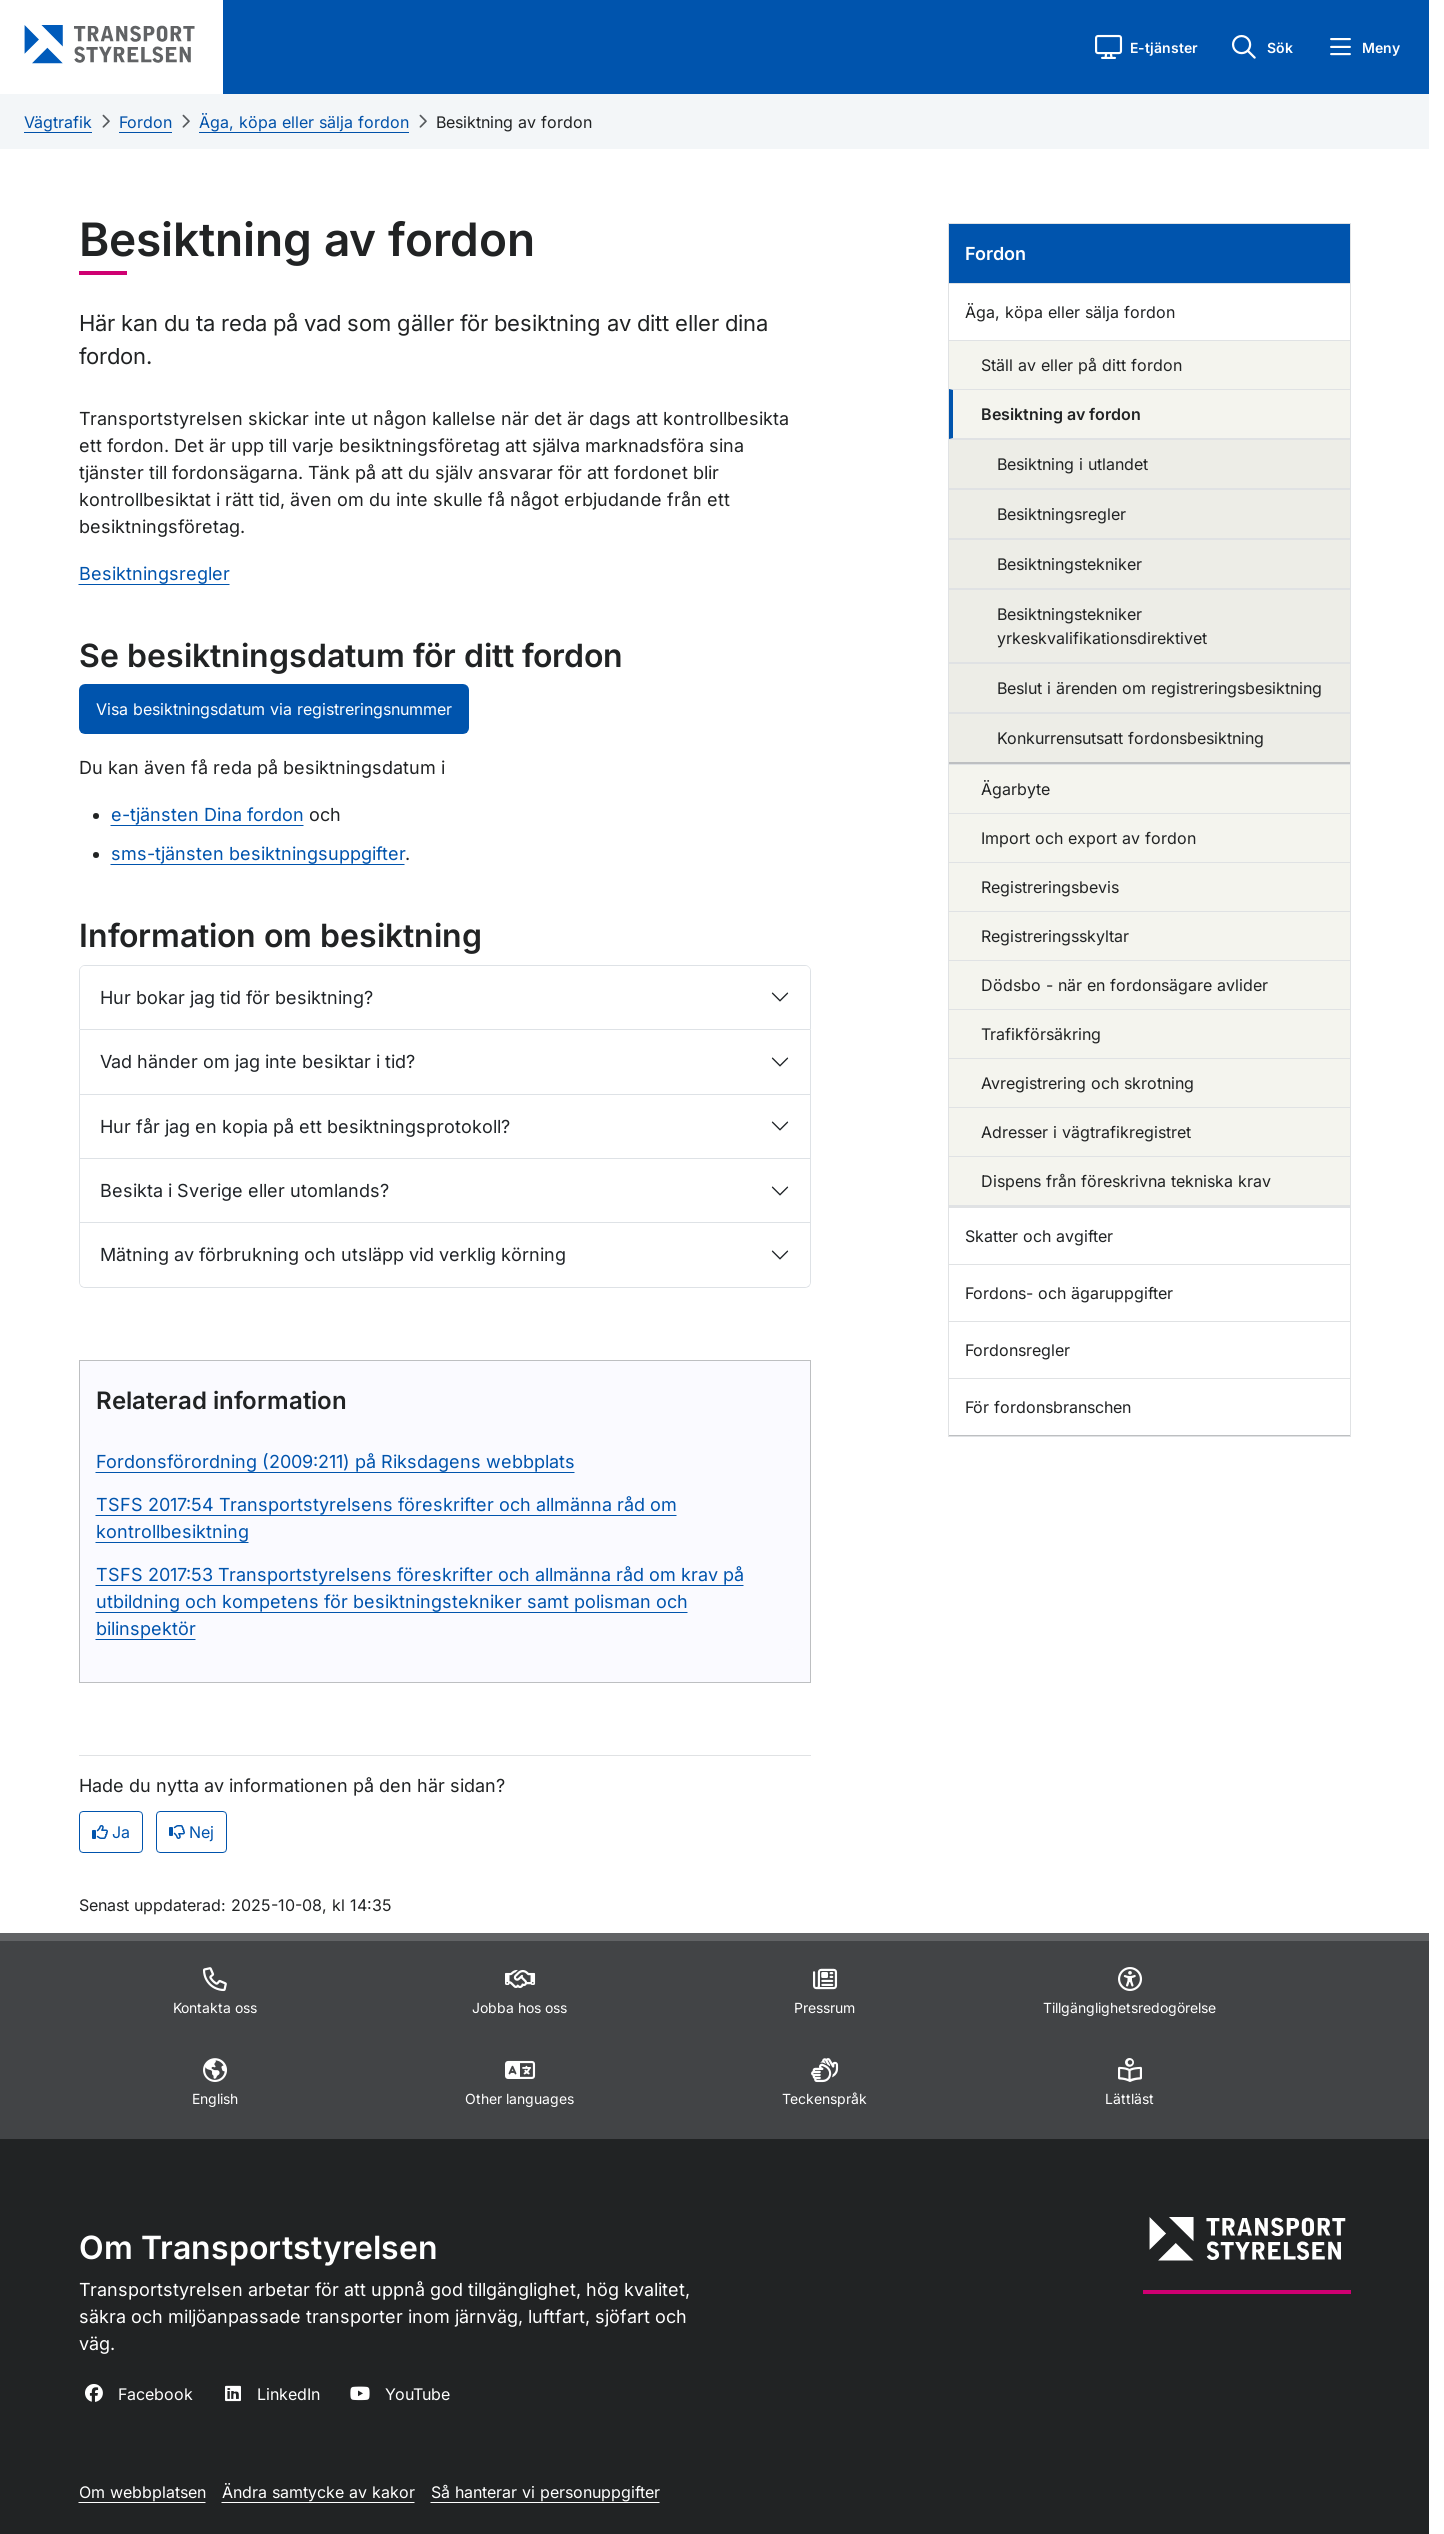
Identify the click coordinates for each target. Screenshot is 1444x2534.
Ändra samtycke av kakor (318, 2492)
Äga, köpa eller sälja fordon (304, 122)
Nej (191, 1832)
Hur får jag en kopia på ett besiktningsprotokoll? (305, 1126)
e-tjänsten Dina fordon (207, 814)
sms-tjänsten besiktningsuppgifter (258, 853)
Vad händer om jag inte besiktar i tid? (257, 1061)
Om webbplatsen (142, 2492)
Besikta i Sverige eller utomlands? (244, 1190)
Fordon (145, 122)
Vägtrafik (58, 122)
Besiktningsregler (154, 573)
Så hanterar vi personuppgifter (545, 2492)
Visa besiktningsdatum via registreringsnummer (274, 709)
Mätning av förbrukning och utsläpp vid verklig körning (333, 1254)
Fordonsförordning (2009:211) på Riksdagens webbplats (335, 1461)
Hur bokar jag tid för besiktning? (236, 997)
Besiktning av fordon (514, 122)
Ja (111, 1832)
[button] (1146, 47)
